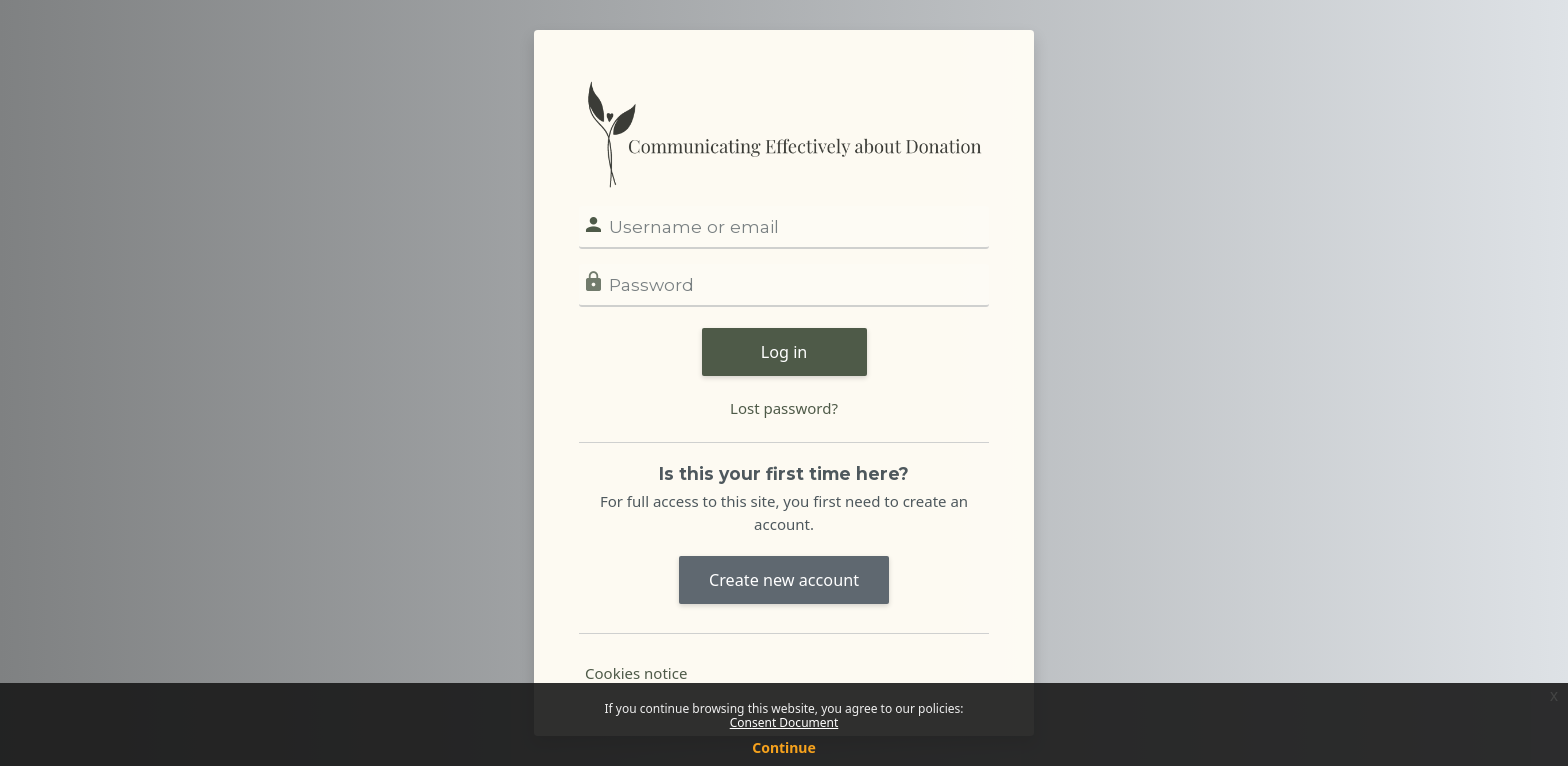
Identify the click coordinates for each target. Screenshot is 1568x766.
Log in (784, 352)
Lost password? (784, 408)
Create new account (784, 580)
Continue (784, 747)
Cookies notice (636, 673)
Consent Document (784, 722)
